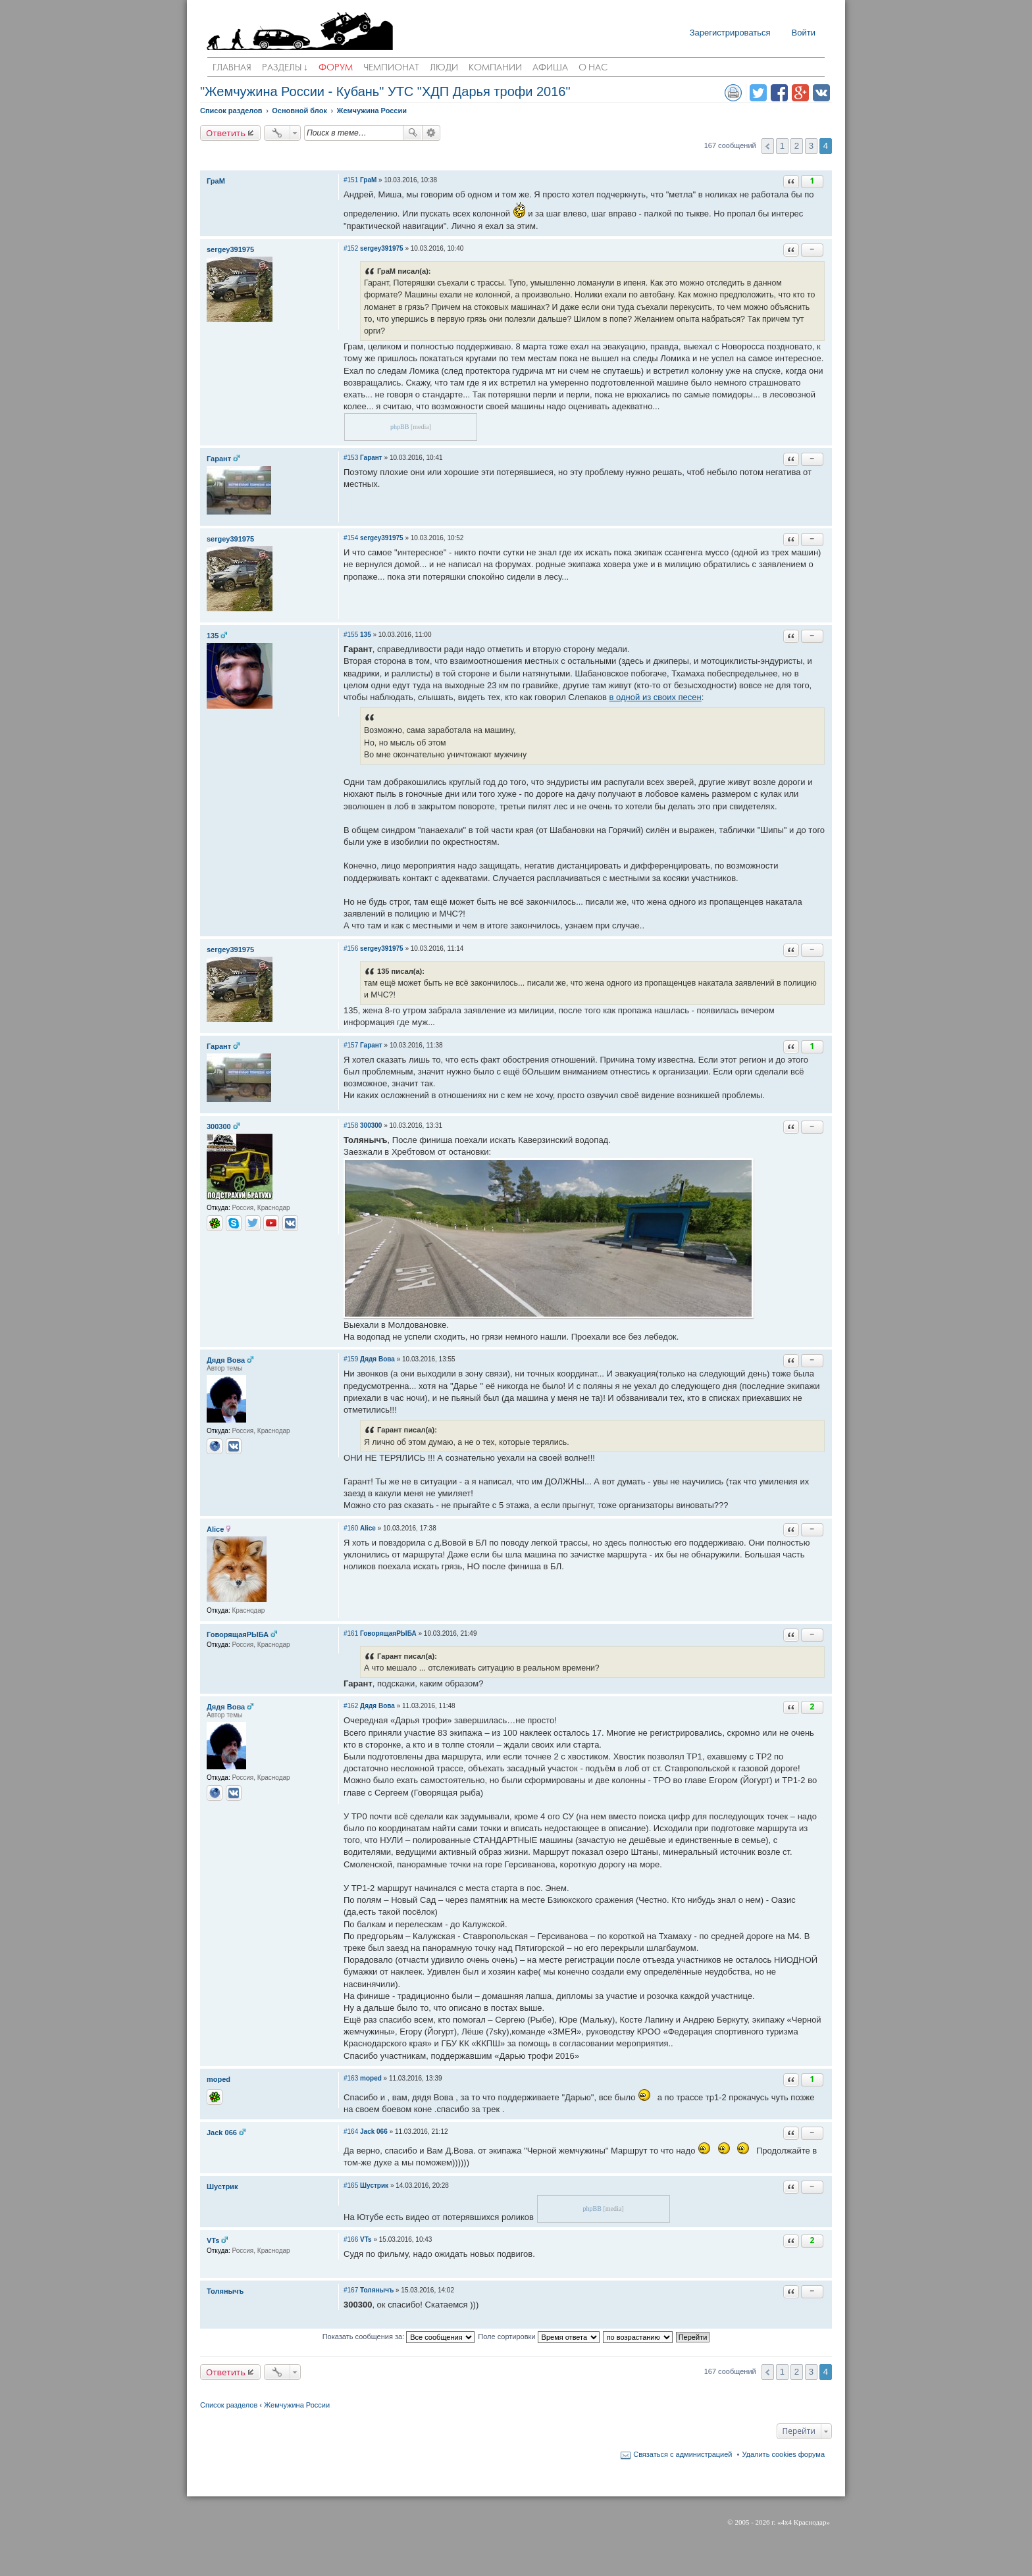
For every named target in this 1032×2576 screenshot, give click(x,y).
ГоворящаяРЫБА (238, 1634)
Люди (444, 68)
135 (213, 636)
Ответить (225, 133)
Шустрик (222, 2186)
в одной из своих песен (655, 697)
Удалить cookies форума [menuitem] (783, 2454)
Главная (232, 68)
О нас (593, 68)
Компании (495, 68)
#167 (351, 2290)
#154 (351, 538)
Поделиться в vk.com (821, 92)
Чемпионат (391, 68)
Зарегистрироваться (730, 33)
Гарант (219, 459)
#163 (351, 2078)
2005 (742, 2522)
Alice (215, 1529)
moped (218, 2079)
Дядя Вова (226, 1360)
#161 (351, 1633)
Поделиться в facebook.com (779, 92)
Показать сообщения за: (398, 2337)
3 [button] (811, 146)
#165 (351, 2185)
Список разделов (228, 2405)
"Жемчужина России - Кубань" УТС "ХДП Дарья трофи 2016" (385, 91)
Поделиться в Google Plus (800, 92)
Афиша (550, 68)
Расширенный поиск (431, 133)
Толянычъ (225, 2291)
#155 (351, 634)
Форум (336, 68)
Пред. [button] (767, 146)
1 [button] (782, 146)
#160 (351, 1528)
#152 (351, 248)
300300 (219, 1126)
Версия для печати (733, 92)
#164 (351, 2131)
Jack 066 (222, 2132)
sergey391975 (230, 249)
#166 (351, 2239)
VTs (213, 2240)
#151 (351, 180)
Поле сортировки (538, 2337)
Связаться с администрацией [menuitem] (682, 2454)
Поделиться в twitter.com (758, 92)
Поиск (413, 133)
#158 (351, 1125)
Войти (803, 33)
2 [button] (796, 146)
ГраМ (216, 181)
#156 (351, 948)
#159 (351, 1359)
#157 (351, 1045)
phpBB (399, 426)
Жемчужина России (297, 2405)
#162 (351, 1705)
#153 (351, 457)
